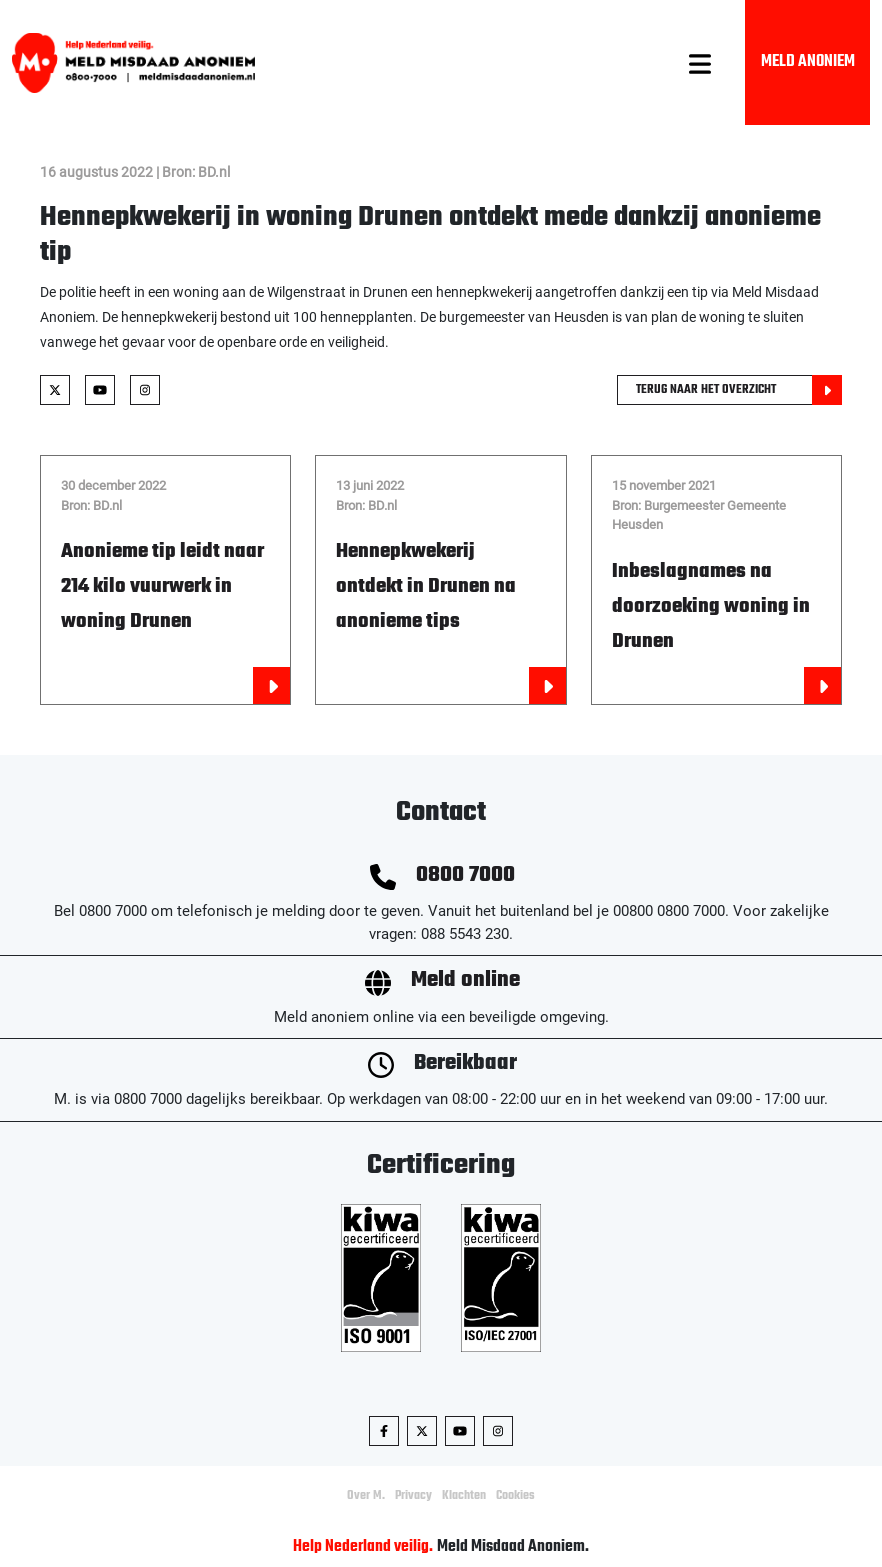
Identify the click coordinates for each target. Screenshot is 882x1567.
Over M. (366, 1496)
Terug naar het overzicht (739, 390)
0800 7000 (465, 875)
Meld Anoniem (808, 62)
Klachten (464, 1496)
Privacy (413, 1496)
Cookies (515, 1496)
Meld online (465, 980)
